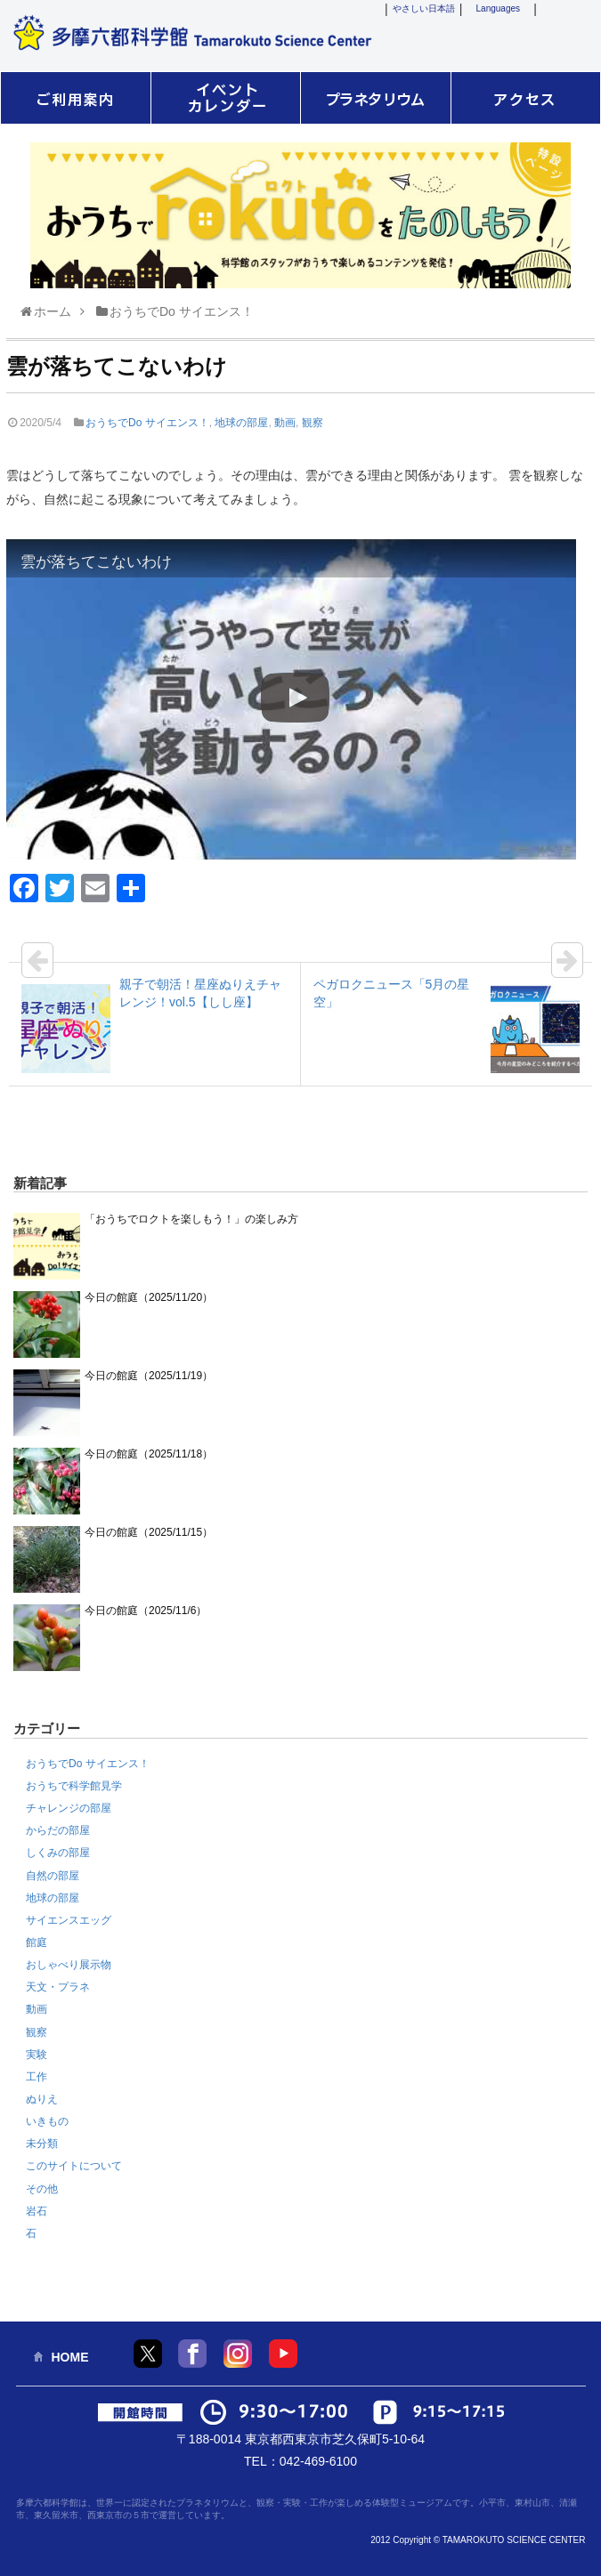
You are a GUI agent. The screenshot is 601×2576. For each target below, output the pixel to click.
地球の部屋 (241, 422)
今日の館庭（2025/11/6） (146, 1610)
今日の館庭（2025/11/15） (149, 1532)
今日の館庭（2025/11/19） (149, 1375)
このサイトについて (74, 2166)
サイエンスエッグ (68, 1920)
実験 (36, 2054)
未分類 (42, 2143)
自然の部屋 (52, 1875)
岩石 (36, 2211)
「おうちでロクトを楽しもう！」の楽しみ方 (191, 1219)
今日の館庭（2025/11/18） (149, 1454)
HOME (70, 2357)
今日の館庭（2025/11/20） (149, 1297)
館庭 (36, 1942)
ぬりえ (42, 2099)
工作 (36, 2077)
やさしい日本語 (424, 8)
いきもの (47, 2121)
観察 (312, 422)
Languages (498, 8)
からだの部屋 (58, 1830)
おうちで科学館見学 (74, 1786)
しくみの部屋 (58, 1852)
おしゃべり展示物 (68, 1964)
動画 (285, 422)
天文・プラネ (58, 1987)
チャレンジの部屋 (68, 1808)
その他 (42, 2189)
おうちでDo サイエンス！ (147, 422)
